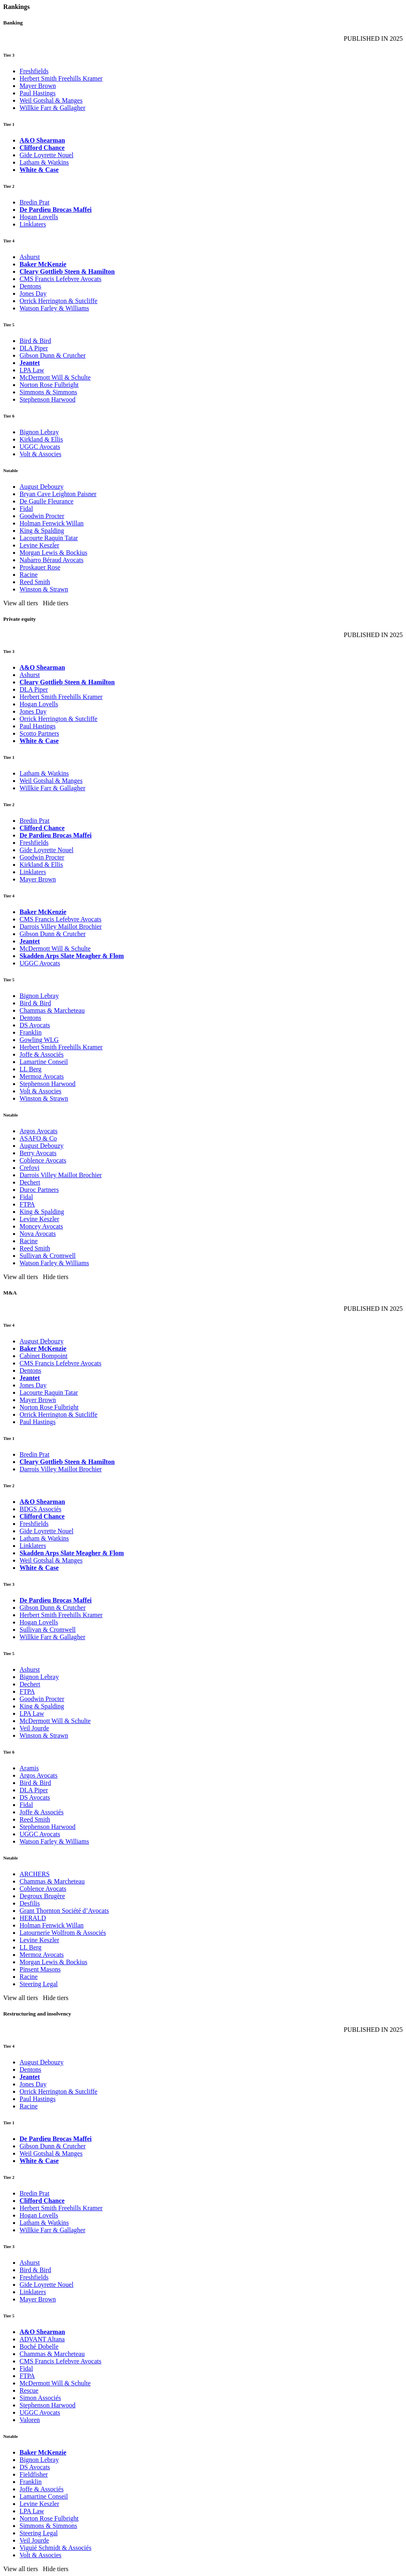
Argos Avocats (38, 1131)
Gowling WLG (39, 1039)
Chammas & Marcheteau (52, 1010)
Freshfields (34, 71)
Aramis (29, 1768)
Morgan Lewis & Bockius (53, 552)
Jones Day (33, 293)
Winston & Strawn (44, 589)
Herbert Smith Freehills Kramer (61, 78)
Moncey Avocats (41, 1226)
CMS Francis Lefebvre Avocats (60, 278)
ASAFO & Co (38, 1138)
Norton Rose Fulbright (49, 384)
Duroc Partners (39, 1189)
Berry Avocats (38, 1153)
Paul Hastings (37, 93)
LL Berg (31, 1069)
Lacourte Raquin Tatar (49, 537)
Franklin (31, 1032)
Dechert (30, 1182)
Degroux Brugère (42, 1895)
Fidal (26, 508)
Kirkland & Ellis (41, 439)
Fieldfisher (34, 2474)
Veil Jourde (34, 1728)
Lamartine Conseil (44, 1061)
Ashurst (30, 256)
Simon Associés (40, 2397)
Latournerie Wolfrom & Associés (63, 1932)
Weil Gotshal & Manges (51, 100)
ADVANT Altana (42, 2339)
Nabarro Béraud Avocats (51, 559)
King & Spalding (42, 530)
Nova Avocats (38, 1233)
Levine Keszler (39, 545)
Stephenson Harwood (47, 399)
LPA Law (32, 370)
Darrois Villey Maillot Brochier (61, 926)
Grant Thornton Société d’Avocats (64, 1910)
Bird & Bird (35, 340)
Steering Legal (39, 1983)
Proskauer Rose (40, 567)
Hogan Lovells (39, 216)
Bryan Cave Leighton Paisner (58, 493)
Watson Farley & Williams (54, 308)
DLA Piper (34, 348)
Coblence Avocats (43, 1160)
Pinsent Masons (40, 1969)
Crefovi (30, 1167)
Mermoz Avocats (42, 1076)
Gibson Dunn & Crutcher (53, 355)
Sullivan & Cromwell (48, 1255)
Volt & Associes (40, 454)
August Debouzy (42, 486)
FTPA (27, 1204)
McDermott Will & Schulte (55, 377)
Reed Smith (35, 581)
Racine (28, 574)
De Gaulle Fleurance (46, 501)
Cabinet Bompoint (44, 1355)
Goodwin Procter (42, 515)
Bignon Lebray (39, 432)
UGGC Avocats (40, 446)
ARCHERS (35, 1873)
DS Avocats (35, 1025)
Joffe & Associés (42, 1054)
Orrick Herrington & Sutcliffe (58, 300)
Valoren (30, 2419)
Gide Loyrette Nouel (46, 155)
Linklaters (33, 224)
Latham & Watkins (44, 162)
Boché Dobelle (39, 2346)
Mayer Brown (38, 85)
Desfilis (30, 1903)
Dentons (30, 286)
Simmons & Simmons (48, 392)
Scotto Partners (39, 733)
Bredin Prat (34, 202)
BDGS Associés (40, 1509)
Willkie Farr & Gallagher (53, 107)
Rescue (29, 2390)
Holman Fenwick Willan (51, 523)
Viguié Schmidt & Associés (55, 2547)
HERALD (33, 1917)
